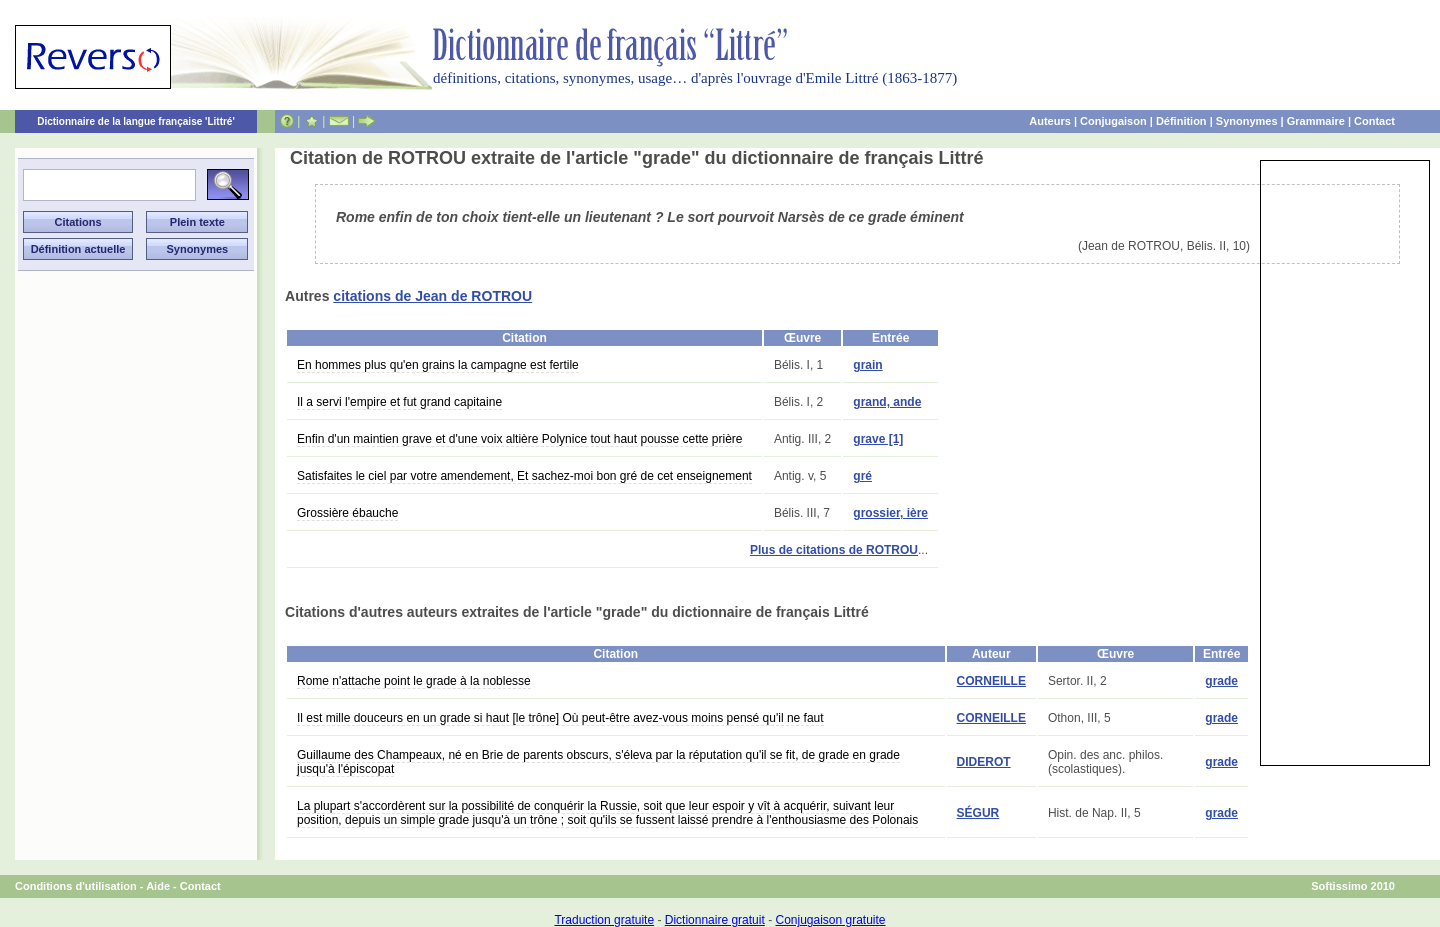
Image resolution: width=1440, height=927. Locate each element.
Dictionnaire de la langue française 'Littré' (136, 121)
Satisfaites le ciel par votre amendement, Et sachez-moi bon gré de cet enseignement (524, 476)
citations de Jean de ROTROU (432, 296)
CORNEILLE (991, 681)
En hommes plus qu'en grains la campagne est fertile (438, 365)
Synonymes (1247, 121)
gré (862, 476)
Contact (1374, 121)
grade (1221, 681)
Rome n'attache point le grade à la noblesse (414, 681)
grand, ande (887, 402)
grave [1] (878, 439)
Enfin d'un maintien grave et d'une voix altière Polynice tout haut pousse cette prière (520, 439)
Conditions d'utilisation (76, 886)
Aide (158, 886)
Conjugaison (1113, 121)
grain (867, 365)
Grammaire (1316, 121)
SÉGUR (978, 813)
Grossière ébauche (347, 513)
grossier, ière (890, 513)
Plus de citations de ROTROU (834, 550)
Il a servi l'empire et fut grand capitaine (399, 402)
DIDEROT (984, 762)
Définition (1181, 121)
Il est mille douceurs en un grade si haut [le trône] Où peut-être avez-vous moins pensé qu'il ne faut (560, 718)
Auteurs (1050, 121)
